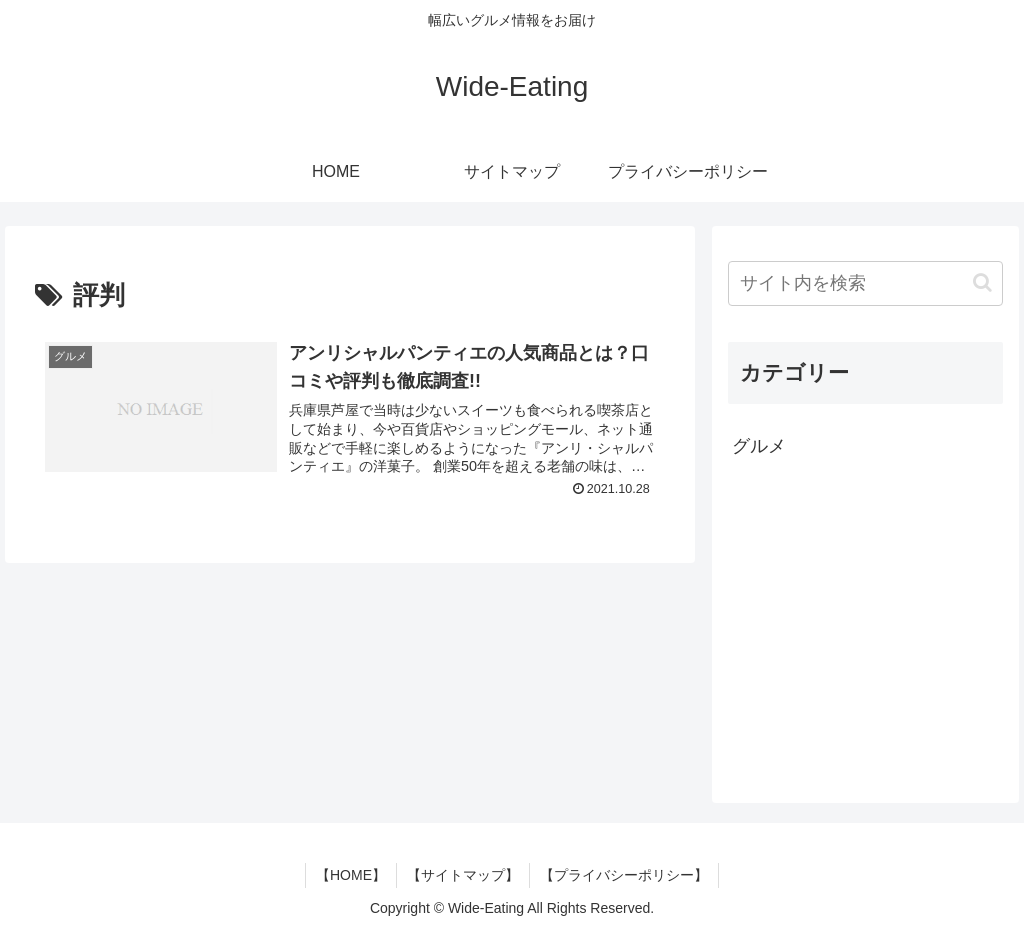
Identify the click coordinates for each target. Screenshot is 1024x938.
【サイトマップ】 (463, 875)
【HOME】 (351, 875)
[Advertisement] (865, 629)
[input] (865, 283)
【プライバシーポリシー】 (624, 875)
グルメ (759, 446)
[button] (982, 282)
